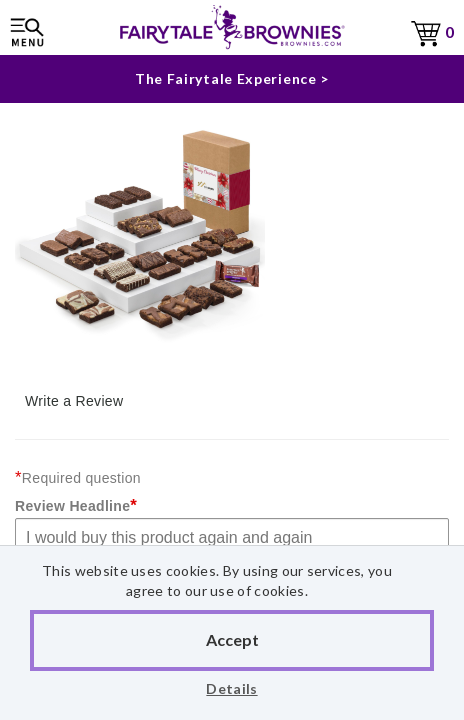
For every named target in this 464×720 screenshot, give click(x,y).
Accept (232, 639)
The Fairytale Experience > (232, 78)
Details (231, 688)
